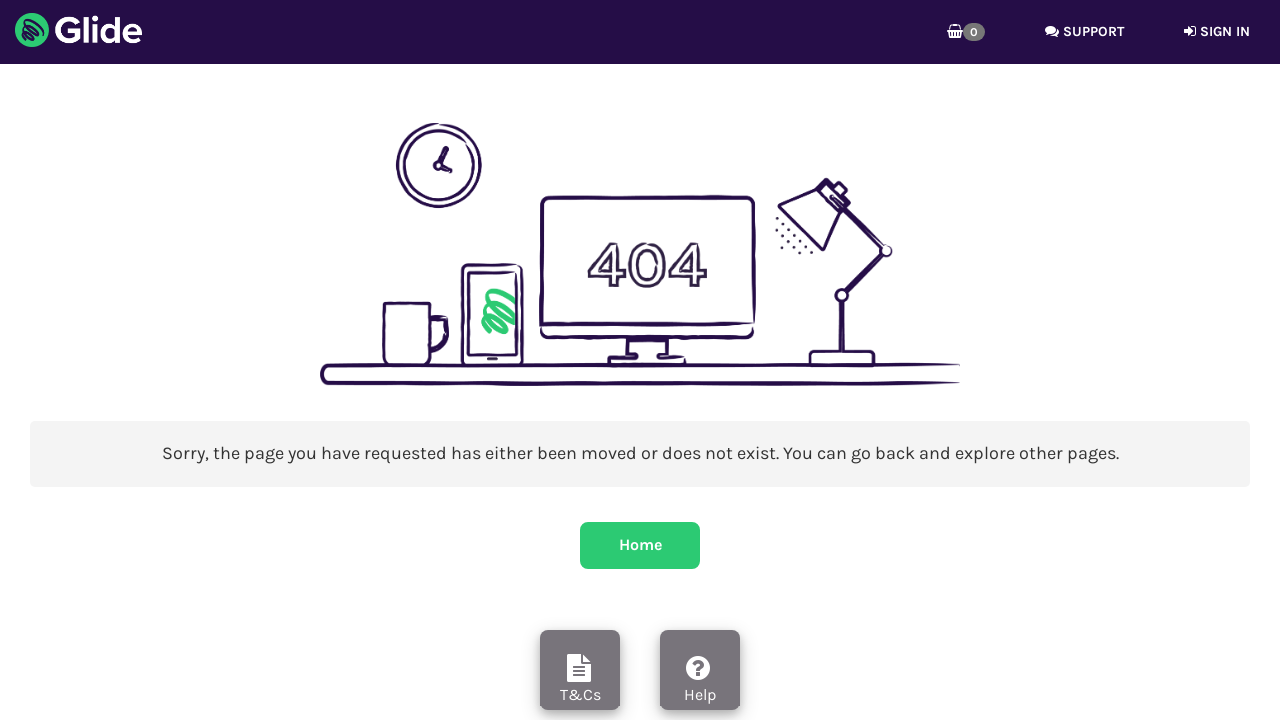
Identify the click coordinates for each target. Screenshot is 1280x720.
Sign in (1217, 31)
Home (640, 544)
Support (1084, 31)
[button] (966, 32)
